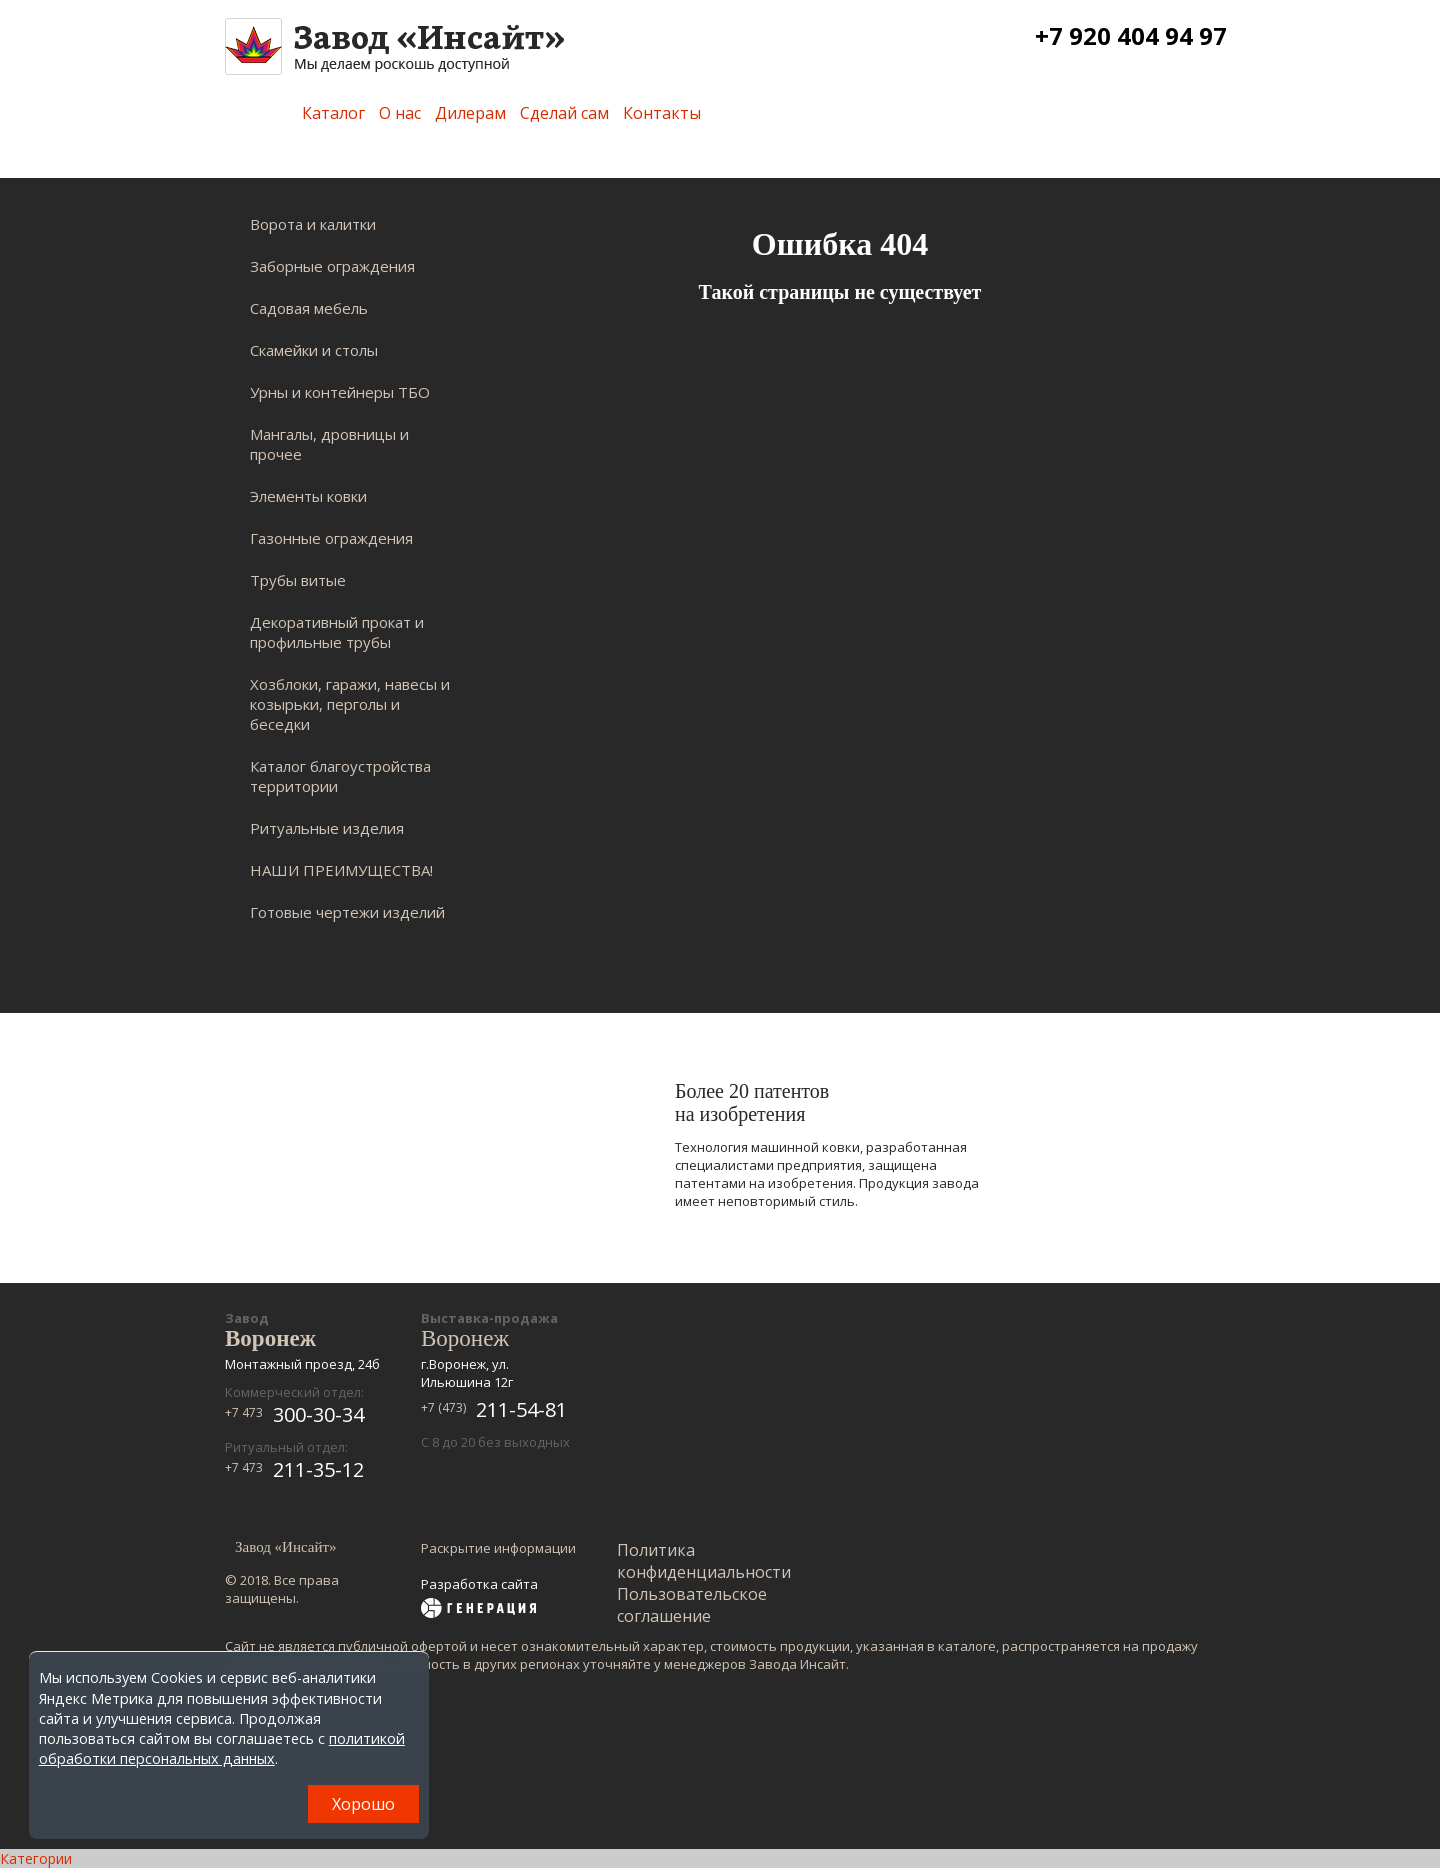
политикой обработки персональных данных (222, 1748)
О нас (400, 113)
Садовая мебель (309, 308)
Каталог (333, 113)
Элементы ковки (308, 496)
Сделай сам (564, 113)
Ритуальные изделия (327, 828)
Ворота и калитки (313, 224)
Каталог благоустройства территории (340, 776)
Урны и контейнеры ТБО (340, 392)
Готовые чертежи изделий (347, 912)
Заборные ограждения (332, 266)
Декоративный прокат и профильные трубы (337, 632)
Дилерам (470, 113)
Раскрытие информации (498, 1548)
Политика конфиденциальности (704, 1561)
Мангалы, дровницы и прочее (329, 444)
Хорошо (363, 1804)
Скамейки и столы (314, 350)
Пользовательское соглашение (692, 1605)
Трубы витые (298, 580)
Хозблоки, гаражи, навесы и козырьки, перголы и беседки (350, 704)
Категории (36, 1858)
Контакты (662, 113)
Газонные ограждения (331, 538)
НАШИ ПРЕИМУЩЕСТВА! (341, 870)
